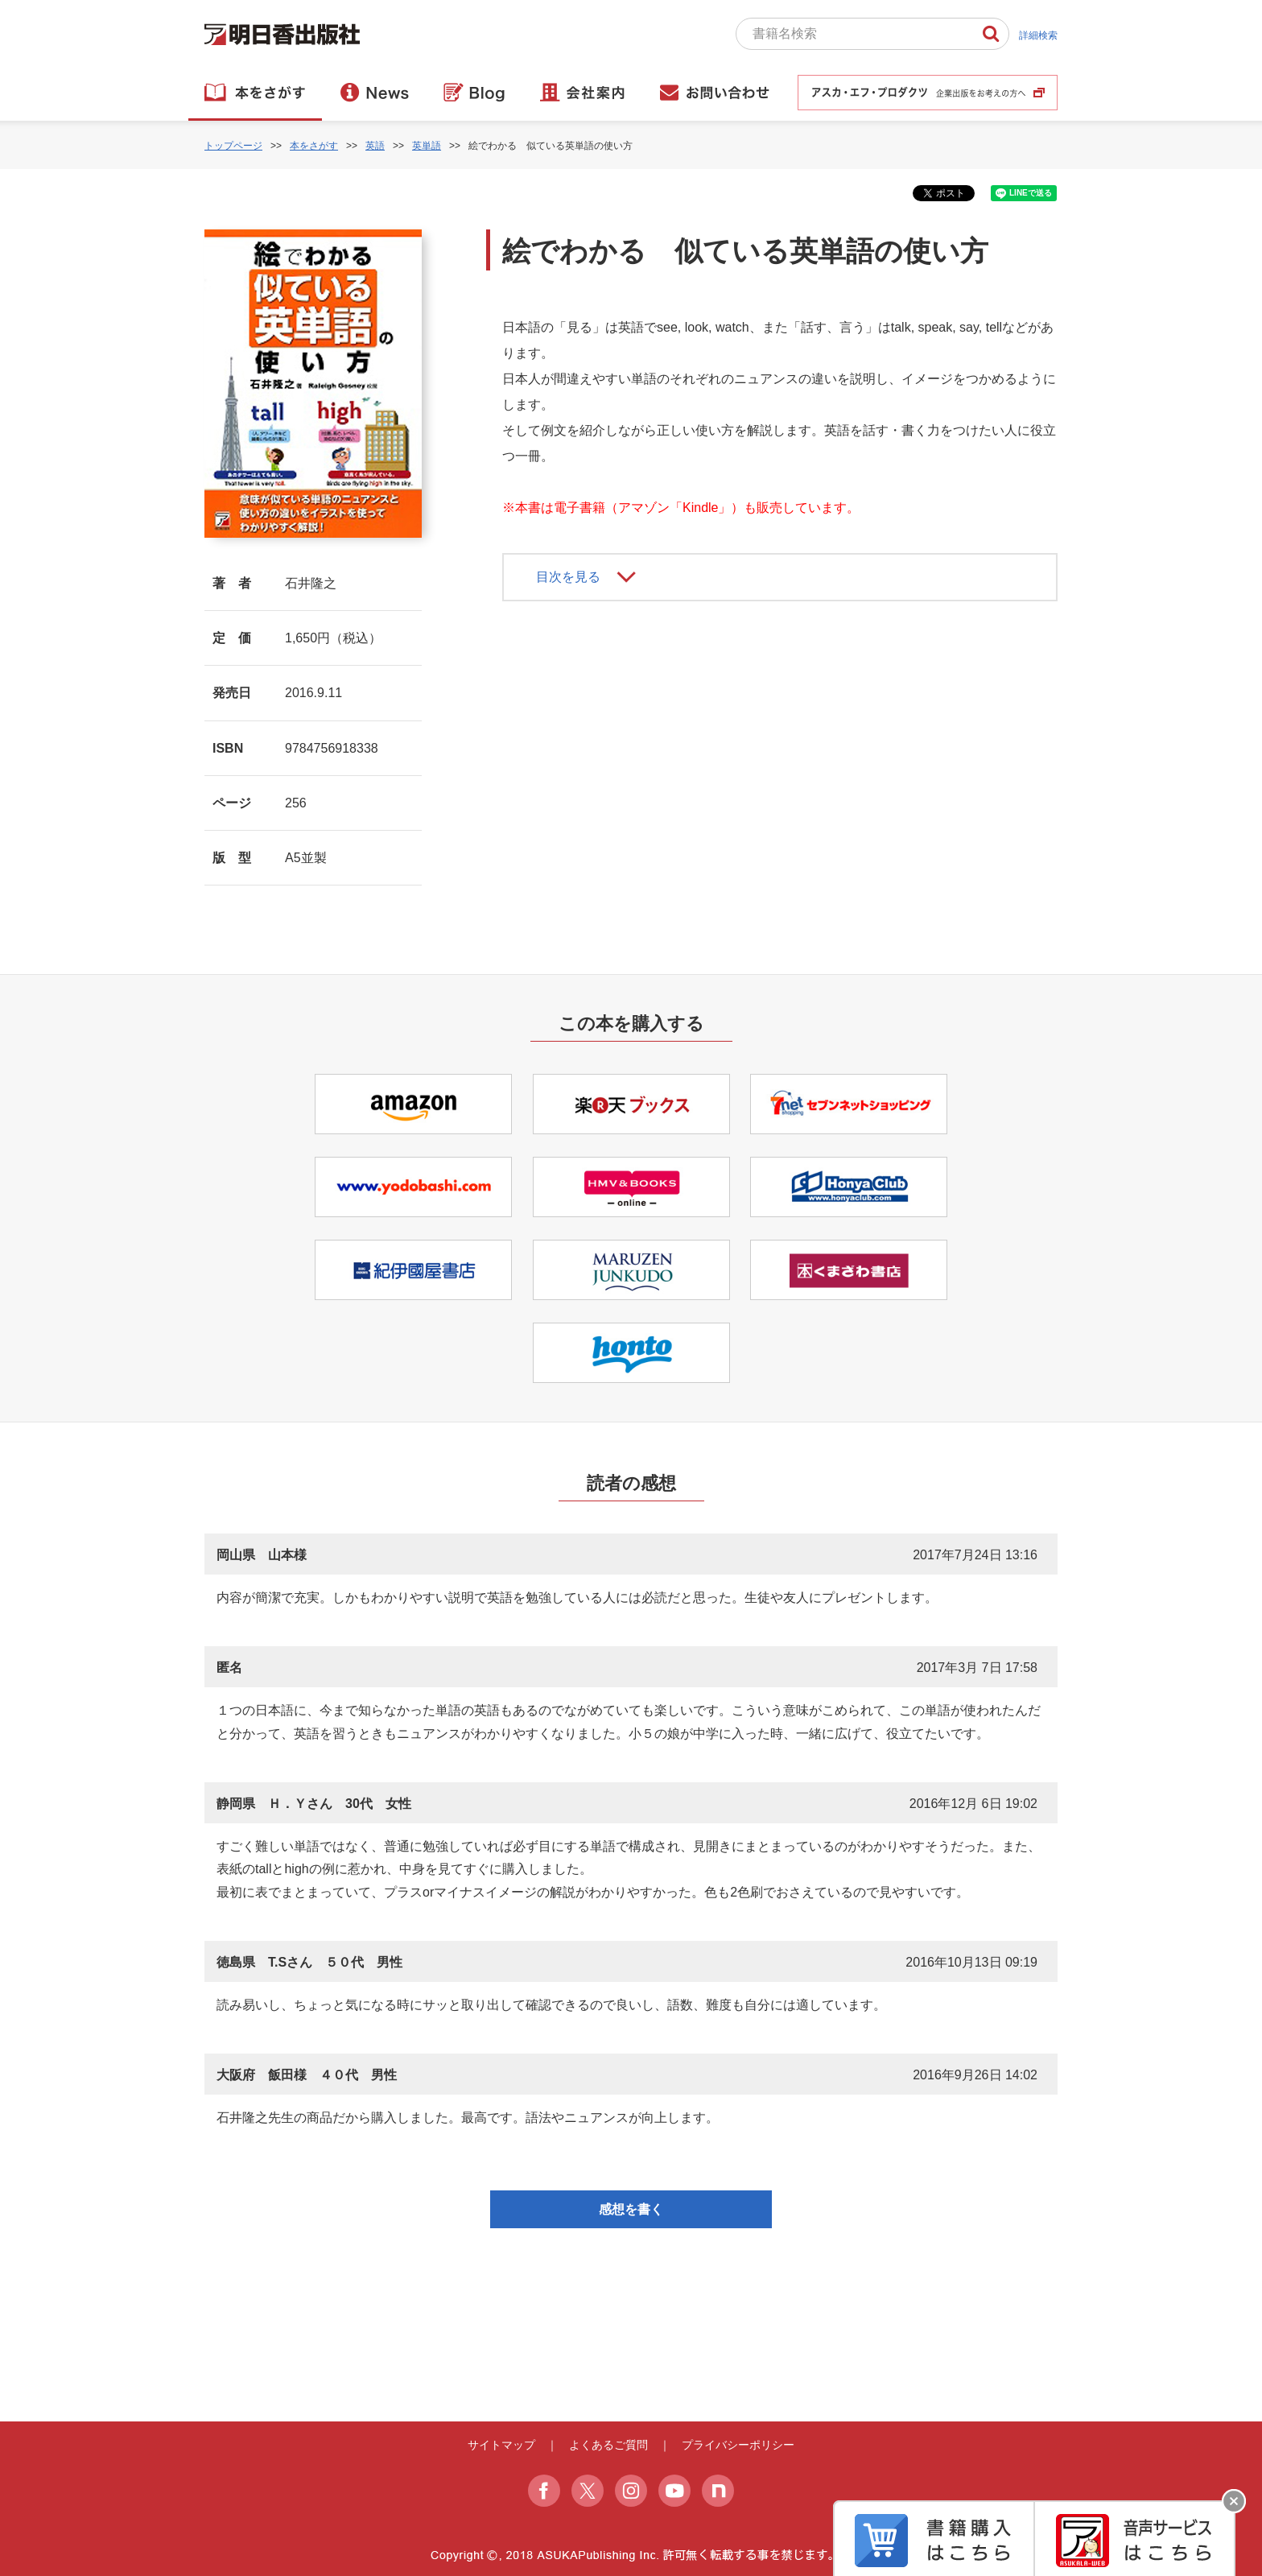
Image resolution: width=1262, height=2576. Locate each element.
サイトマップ (501, 2444)
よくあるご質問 (608, 2444)
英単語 (426, 145)
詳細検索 (1038, 35)
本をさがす (314, 145)
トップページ (233, 145)
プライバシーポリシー (738, 2444)
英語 (375, 145)
